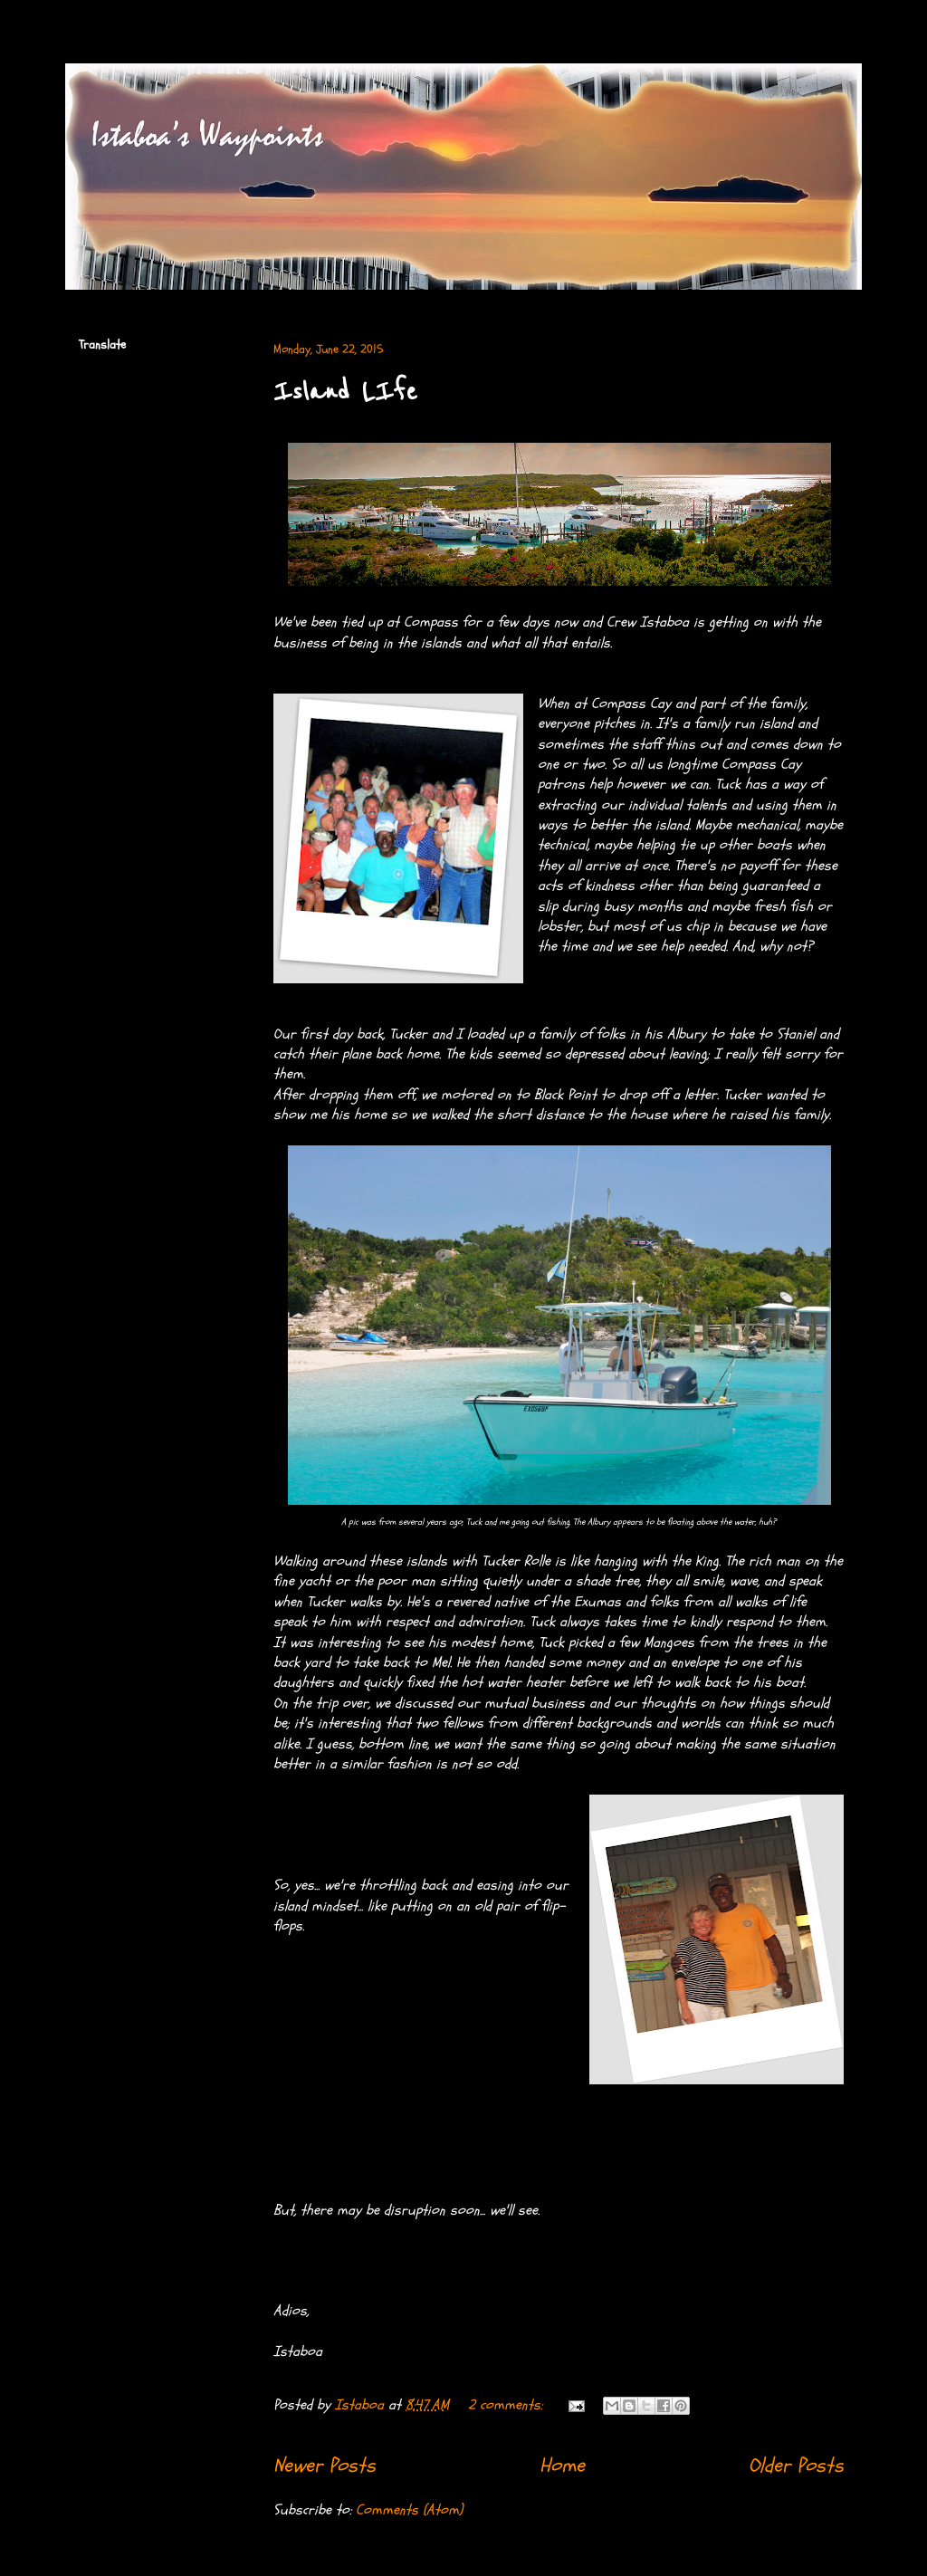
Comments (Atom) (409, 2510)
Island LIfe (345, 392)
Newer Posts (324, 2465)
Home (562, 2465)
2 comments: (507, 2405)
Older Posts (796, 2465)
